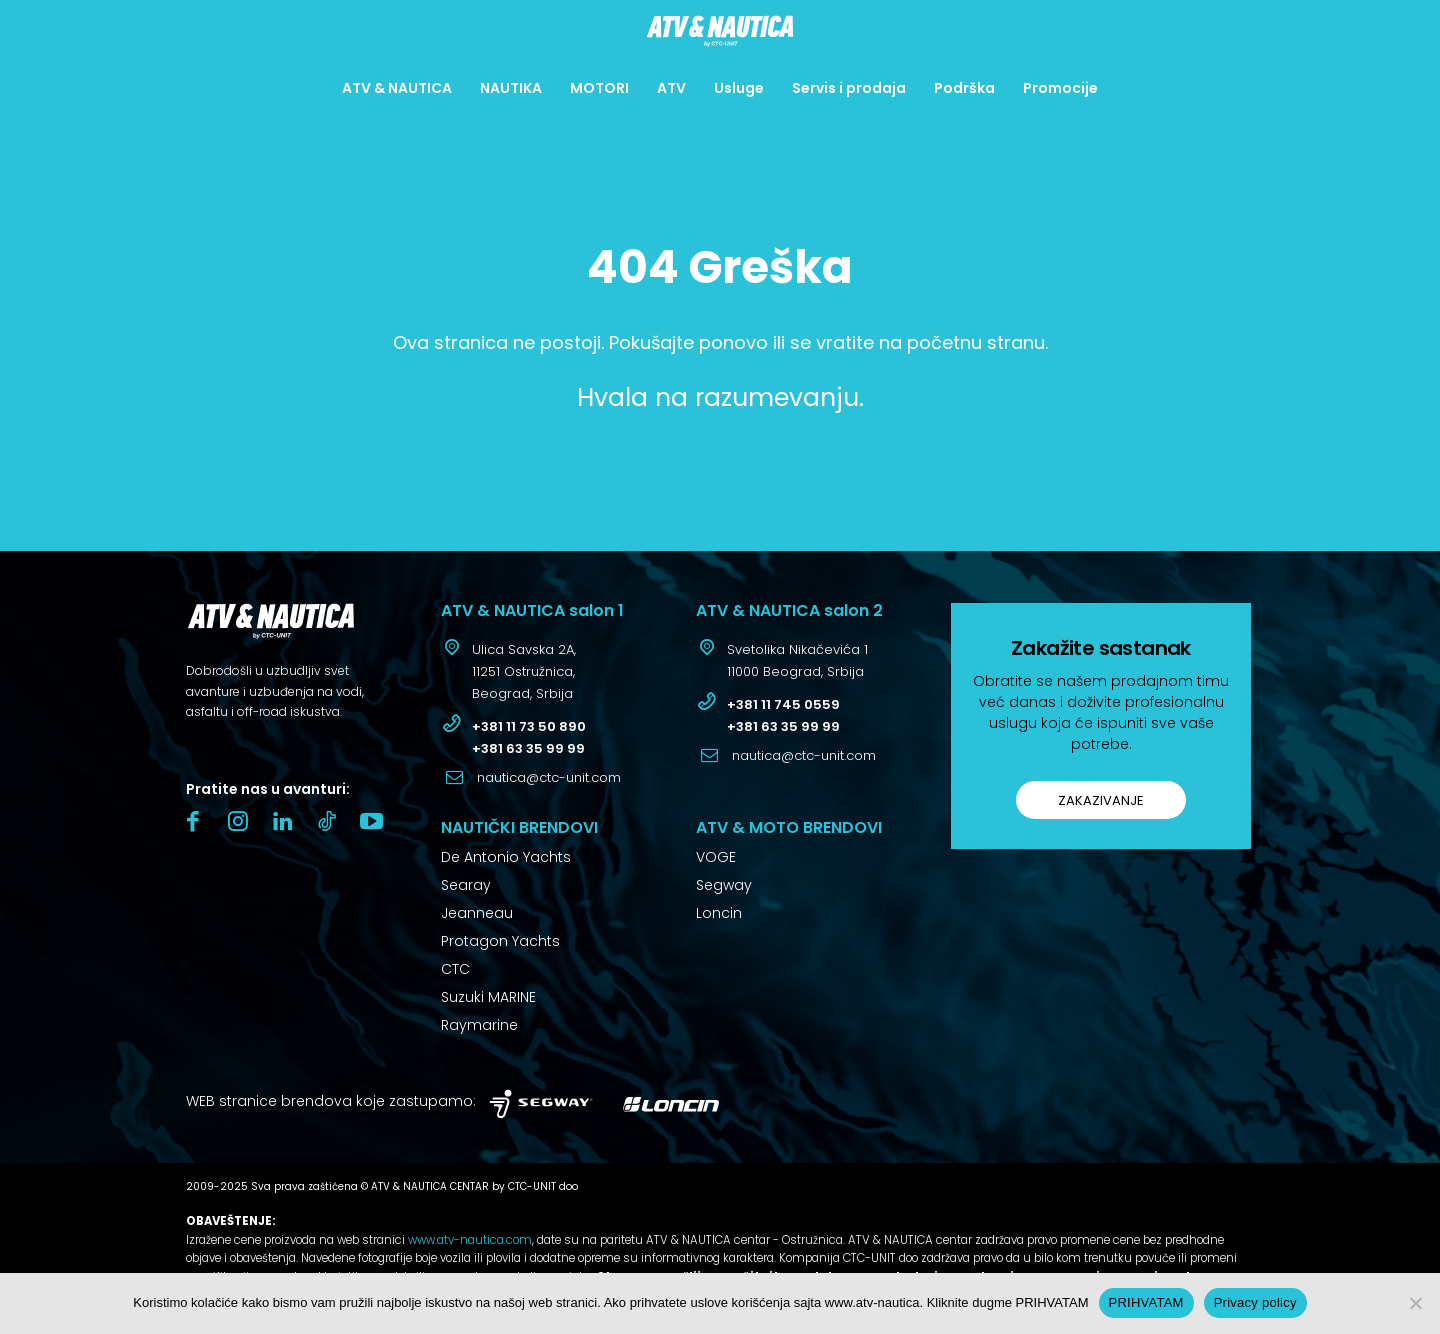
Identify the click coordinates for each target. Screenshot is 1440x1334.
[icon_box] (508, 674)
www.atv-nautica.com (470, 1240)
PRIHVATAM (1146, 1302)
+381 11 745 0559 (783, 704)
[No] (1415, 1303)
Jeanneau (477, 913)
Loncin (719, 913)
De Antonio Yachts (506, 857)
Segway (724, 885)
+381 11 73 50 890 (529, 726)
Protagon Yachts (500, 941)
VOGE (716, 857)
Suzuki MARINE (488, 997)
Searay (466, 885)
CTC (455, 969)
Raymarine (479, 1025)
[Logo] (720, 31)
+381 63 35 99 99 (528, 748)
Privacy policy (1255, 1302)
